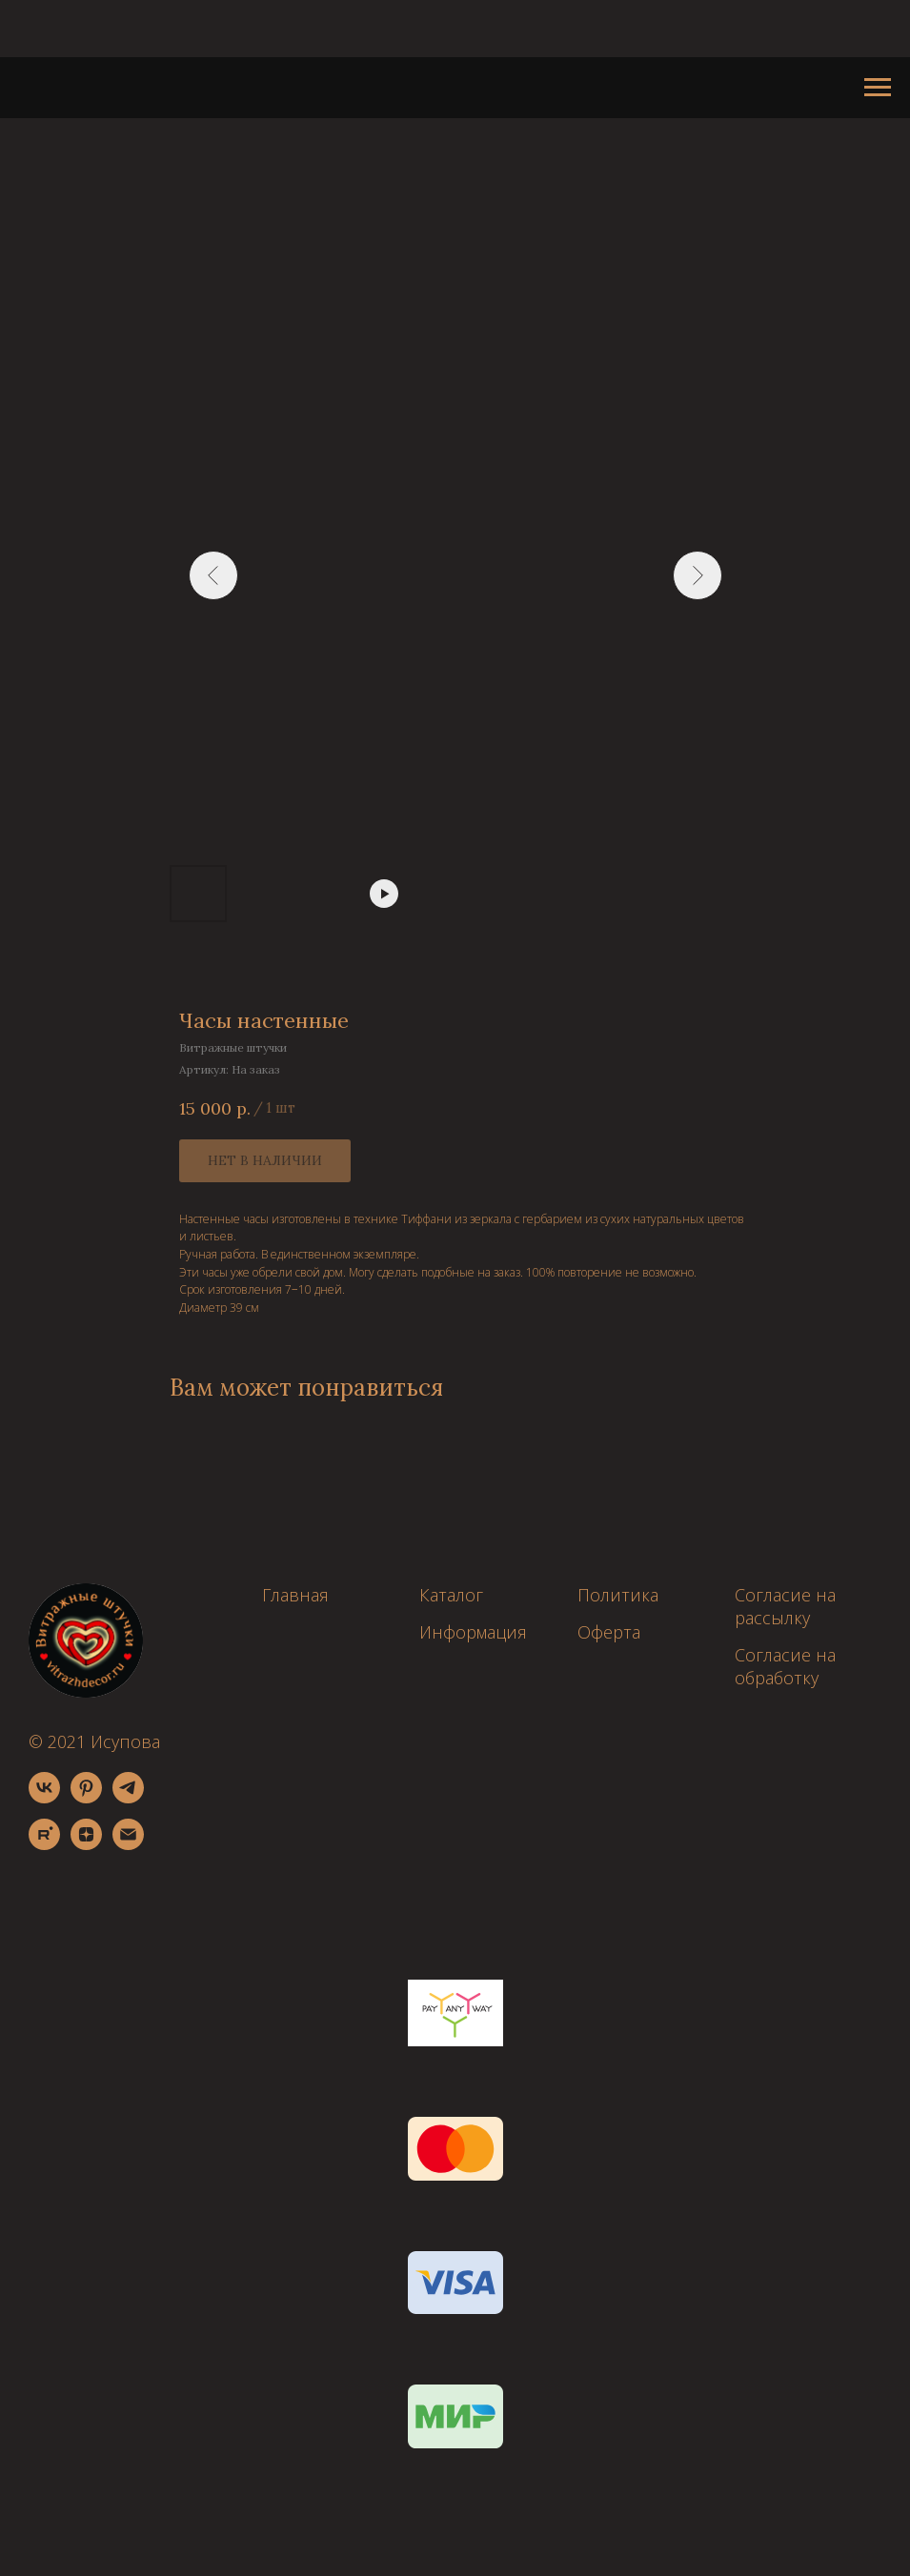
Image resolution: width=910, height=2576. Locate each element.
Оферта (608, 1631)
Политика (617, 1594)
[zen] (86, 1845)
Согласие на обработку (785, 1666)
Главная (295, 1594)
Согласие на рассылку (785, 1606)
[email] (128, 1845)
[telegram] (128, 1798)
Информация (473, 1631)
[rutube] (44, 1845)
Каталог (451, 1594)
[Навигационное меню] (877, 87)
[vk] (44, 1798)
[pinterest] (86, 1798)
